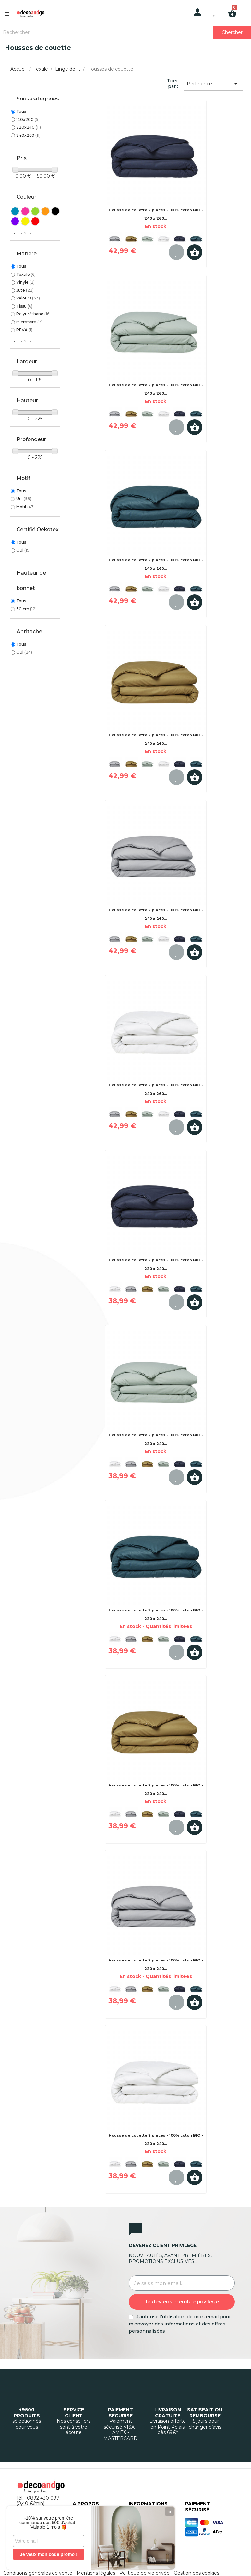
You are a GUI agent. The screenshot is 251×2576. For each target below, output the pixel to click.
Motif (25, 506)
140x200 (28, 119)
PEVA (24, 329)
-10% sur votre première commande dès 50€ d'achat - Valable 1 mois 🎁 (48, 2522)
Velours (28, 298)
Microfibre (29, 322)
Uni (23, 498)
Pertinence (213, 84)
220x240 (28, 127)
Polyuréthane (33, 313)
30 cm (26, 608)
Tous (21, 111)
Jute (25, 290)
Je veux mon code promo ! (48, 2554)
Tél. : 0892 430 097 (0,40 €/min (37, 2501)
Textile (26, 274)
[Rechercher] (125, 32)
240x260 (28, 135)
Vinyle (25, 282)
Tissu (24, 306)
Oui (23, 550)
